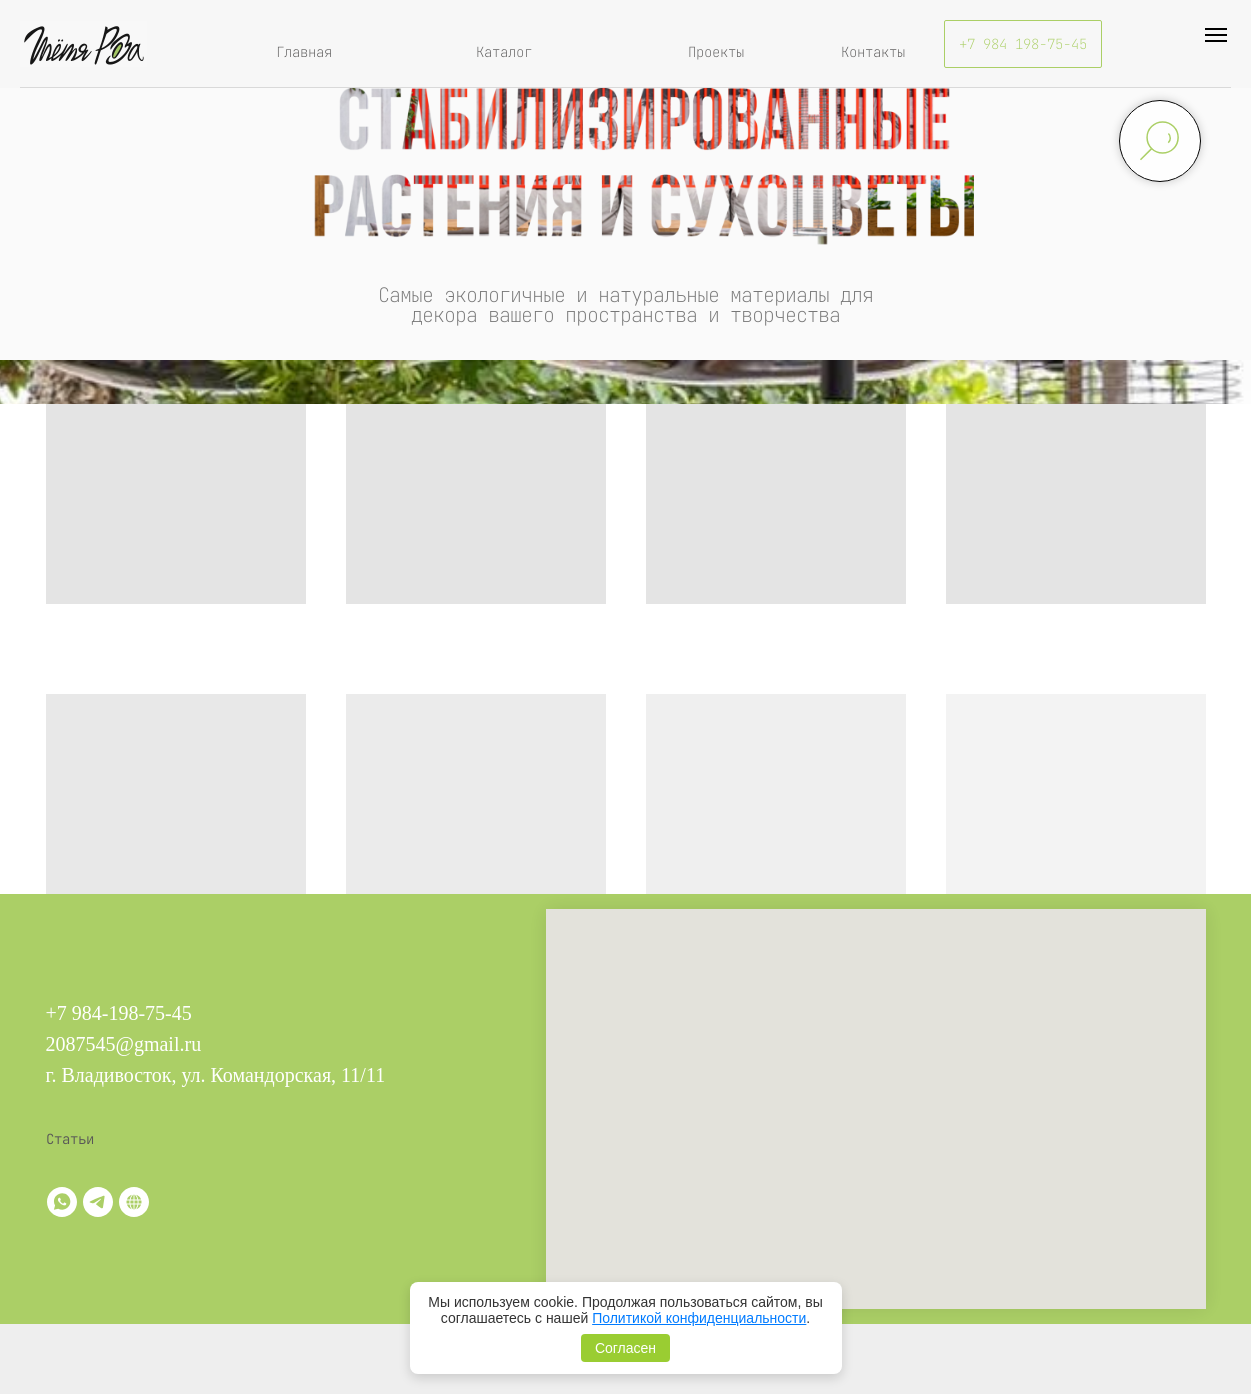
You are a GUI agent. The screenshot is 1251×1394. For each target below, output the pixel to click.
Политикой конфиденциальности (699, 1318)
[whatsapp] (62, 1202)
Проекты (716, 52)
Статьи (70, 1139)
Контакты (873, 52)
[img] (83, 44)
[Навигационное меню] (1216, 35)
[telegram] (98, 1202)
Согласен (625, 1348)
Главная (304, 52)
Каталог (504, 52)
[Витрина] (134, 1202)
